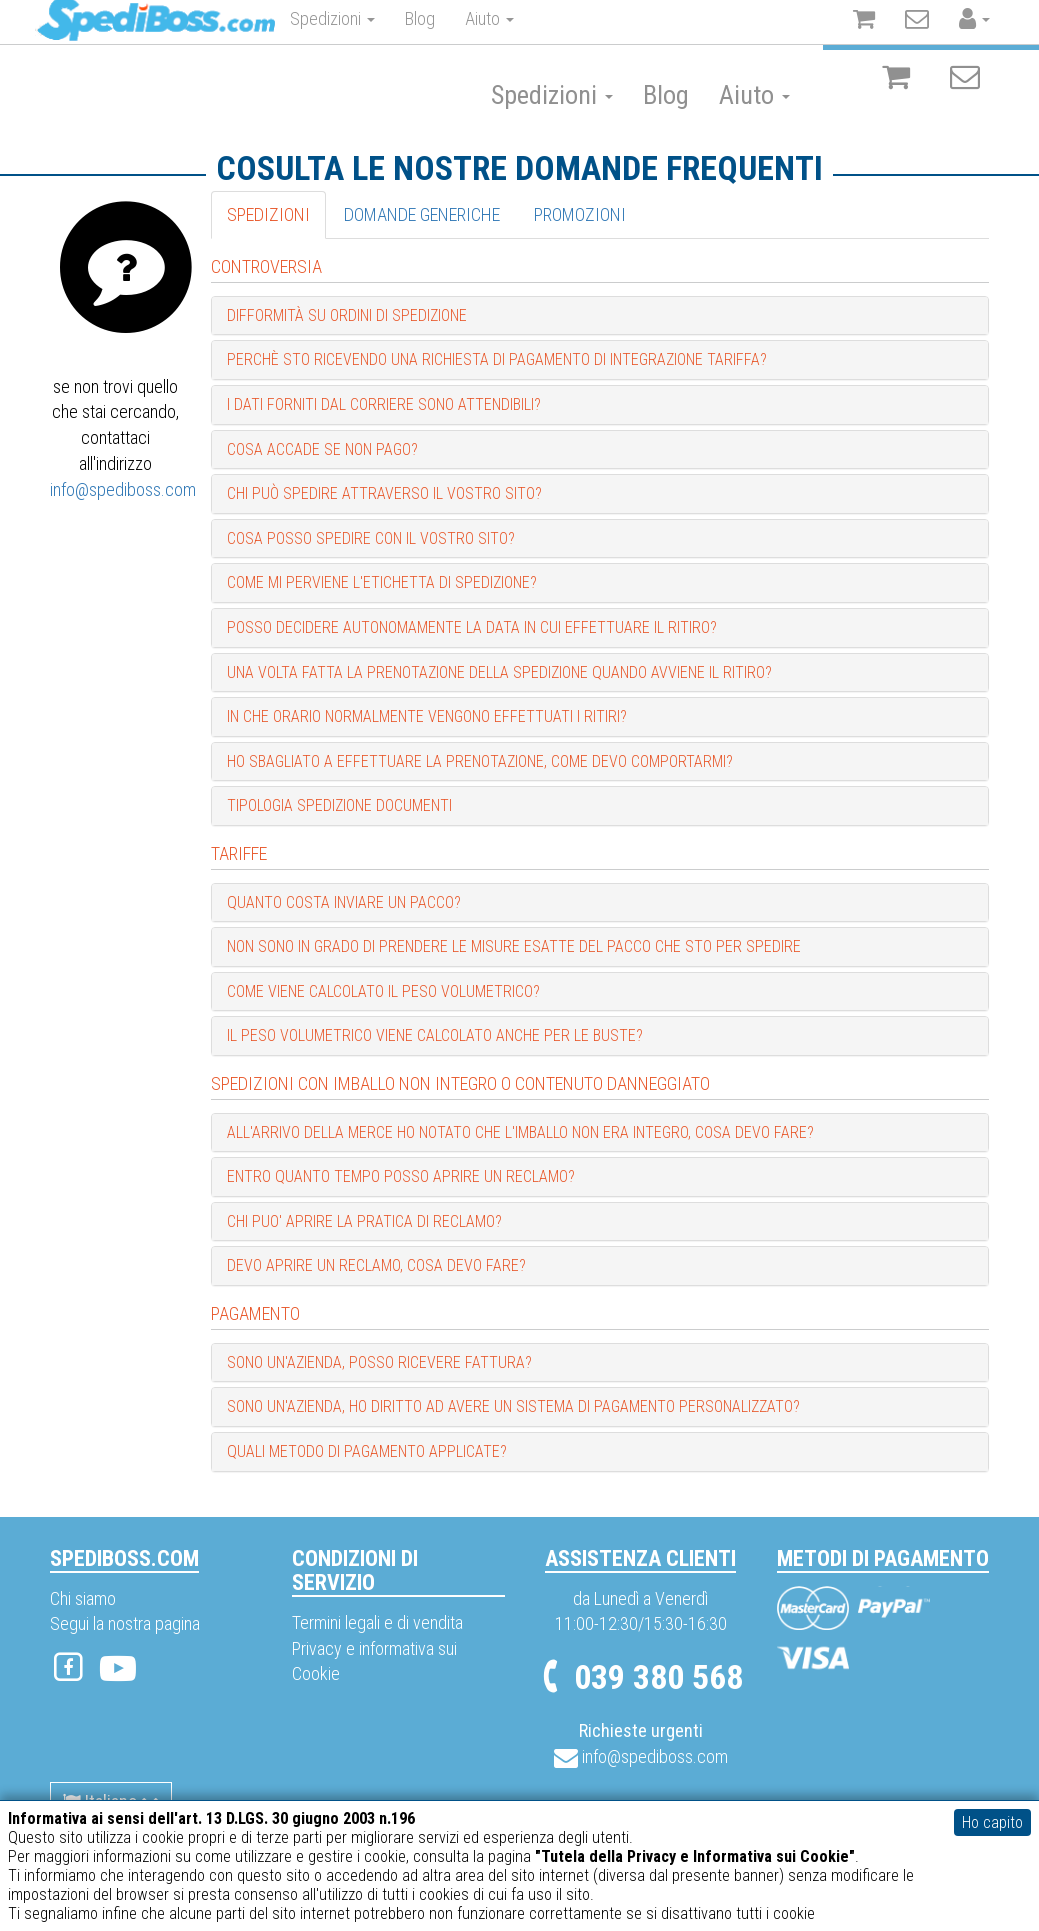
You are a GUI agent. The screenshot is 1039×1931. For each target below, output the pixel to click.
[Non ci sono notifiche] (965, 78)
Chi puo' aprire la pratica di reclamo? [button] (364, 1221)
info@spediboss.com (123, 489)
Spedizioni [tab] (268, 214)
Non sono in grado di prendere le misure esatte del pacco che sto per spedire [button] (514, 946)
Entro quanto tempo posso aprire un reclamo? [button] (401, 1176)
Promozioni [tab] (580, 214)
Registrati (870, 25)
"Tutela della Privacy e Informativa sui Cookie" (695, 1856)
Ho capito (992, 1822)
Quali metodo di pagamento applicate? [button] (367, 1451)
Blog (666, 95)
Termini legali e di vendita (377, 1622)
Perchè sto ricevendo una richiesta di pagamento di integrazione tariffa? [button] (497, 359)
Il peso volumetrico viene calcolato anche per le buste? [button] (435, 1035)
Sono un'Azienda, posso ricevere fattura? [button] (379, 1362)
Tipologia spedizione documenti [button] (339, 805)
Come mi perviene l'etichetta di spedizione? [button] (382, 582)
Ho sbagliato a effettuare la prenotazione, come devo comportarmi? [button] (480, 761)
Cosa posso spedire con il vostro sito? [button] (371, 538)
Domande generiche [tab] (422, 214)
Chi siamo (83, 1598)
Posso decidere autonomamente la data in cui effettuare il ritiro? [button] (472, 627)
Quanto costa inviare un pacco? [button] (344, 902)
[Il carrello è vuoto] (896, 78)
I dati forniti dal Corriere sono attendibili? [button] (384, 404)
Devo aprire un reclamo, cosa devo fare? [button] (376, 1265)
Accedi (961, 22)
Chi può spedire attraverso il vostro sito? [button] (384, 493)
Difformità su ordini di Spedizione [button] (347, 315)
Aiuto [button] (754, 95)
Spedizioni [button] (552, 95)
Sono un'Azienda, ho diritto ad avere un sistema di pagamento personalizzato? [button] (513, 1406)
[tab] (600, 316)
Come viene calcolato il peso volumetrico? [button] (383, 991)
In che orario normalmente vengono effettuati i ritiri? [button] (427, 716)
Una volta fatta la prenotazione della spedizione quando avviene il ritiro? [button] (499, 672)
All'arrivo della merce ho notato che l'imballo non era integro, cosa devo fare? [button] (520, 1132)
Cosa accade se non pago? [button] (322, 449)
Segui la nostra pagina (125, 1623)
